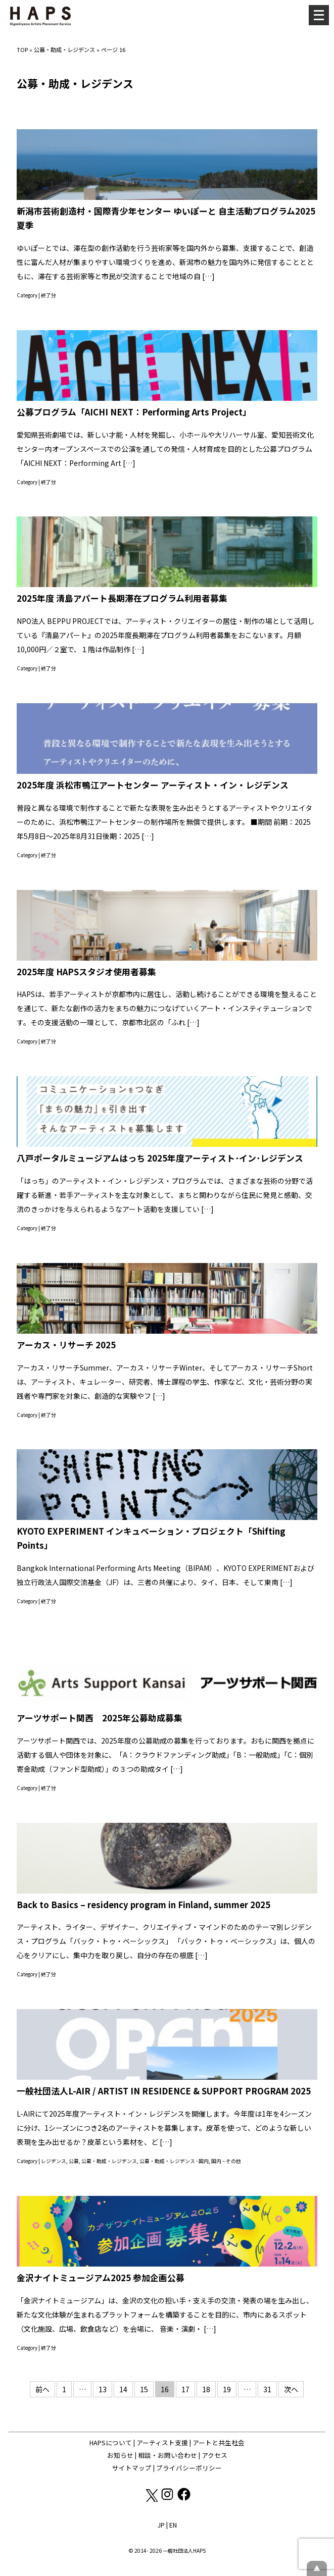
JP (161, 2525)
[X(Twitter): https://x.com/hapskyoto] (151, 2499)
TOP (22, 49)
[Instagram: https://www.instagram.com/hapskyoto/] (168, 2499)
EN (173, 2525)
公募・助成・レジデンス (64, 49)
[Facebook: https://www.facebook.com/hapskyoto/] (184, 2499)
